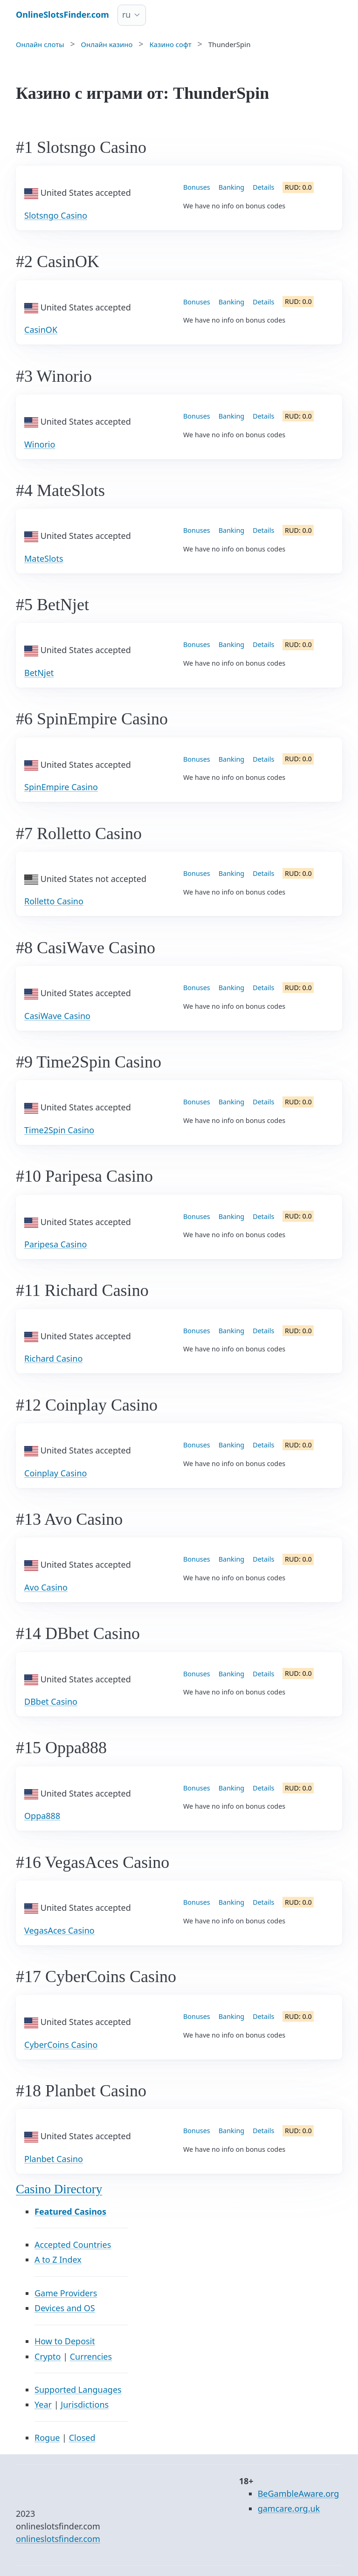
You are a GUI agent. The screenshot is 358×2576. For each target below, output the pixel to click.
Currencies (91, 2356)
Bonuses (196, 187)
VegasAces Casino (59, 1930)
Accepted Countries (72, 2244)
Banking (231, 187)
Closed (82, 2437)
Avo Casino (46, 1587)
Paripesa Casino (55, 1244)
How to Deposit (64, 2341)
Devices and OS (64, 2308)
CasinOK (40, 329)
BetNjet (39, 672)
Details (263, 187)
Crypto (47, 2356)
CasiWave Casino (57, 1015)
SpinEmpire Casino (61, 786)
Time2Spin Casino (59, 1130)
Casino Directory (59, 2189)
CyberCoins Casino (60, 2044)
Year (43, 2404)
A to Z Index (58, 2259)
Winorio (39, 444)
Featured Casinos (70, 2211)
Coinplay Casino (55, 1473)
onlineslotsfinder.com (58, 2538)
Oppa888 (42, 1815)
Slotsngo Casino (55, 215)
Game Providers (65, 2293)
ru (126, 14)
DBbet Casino (50, 1701)
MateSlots (43, 558)
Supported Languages (78, 2389)
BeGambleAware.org (298, 2493)
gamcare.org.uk (289, 2508)
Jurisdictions (85, 2404)
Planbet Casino (53, 2158)
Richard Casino (53, 1358)
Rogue (47, 2437)
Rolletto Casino (53, 901)
